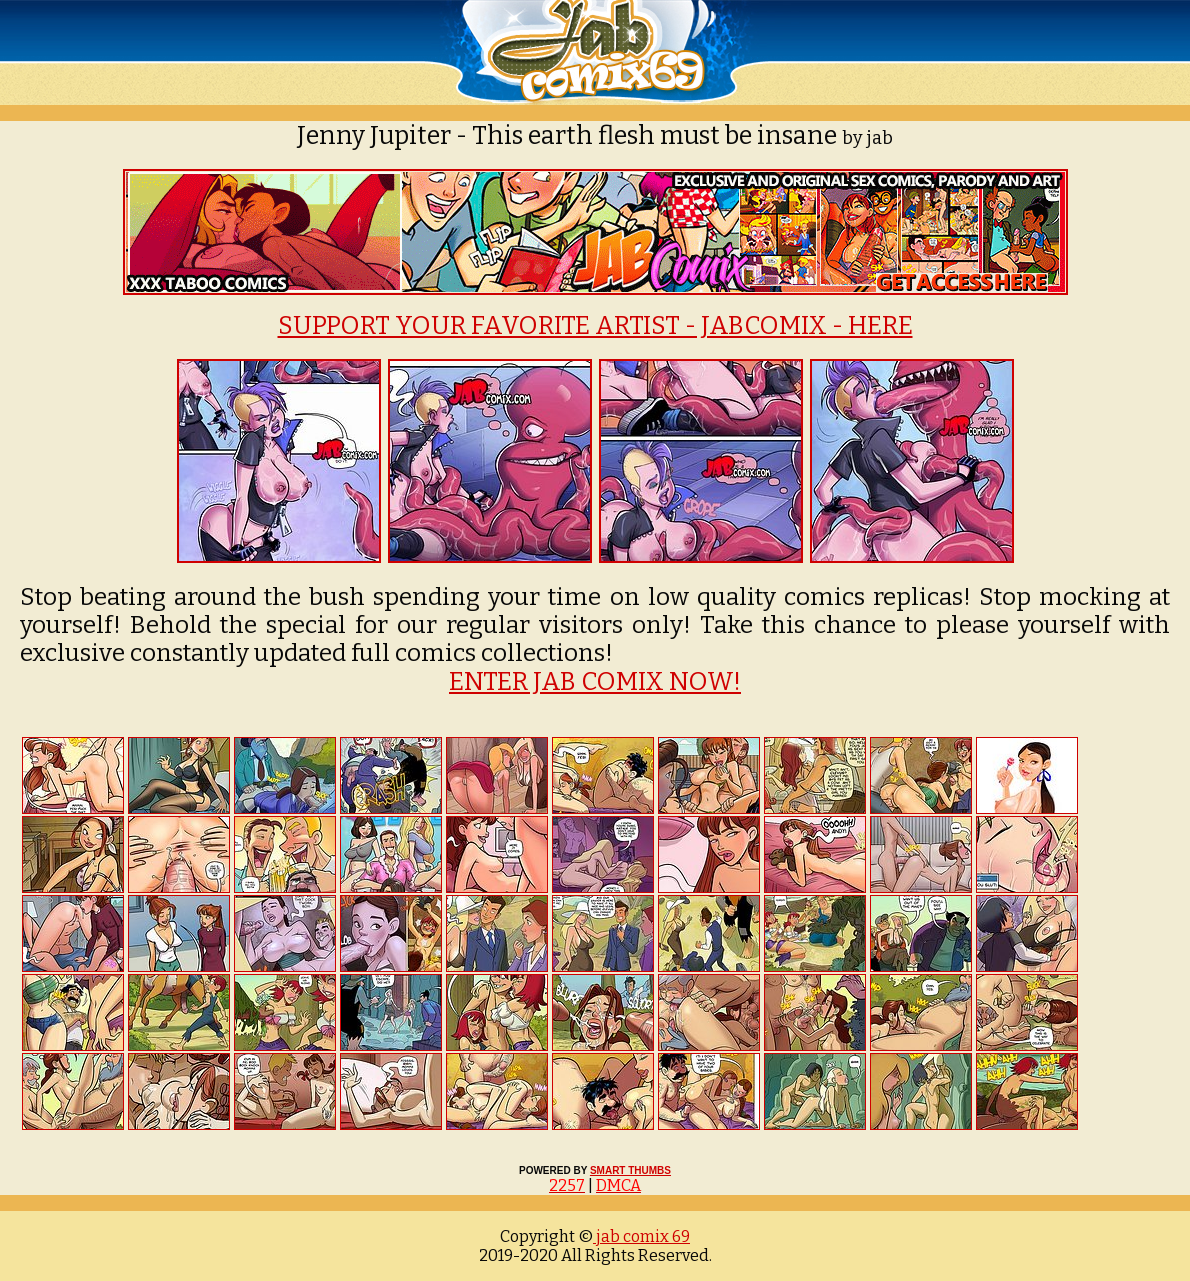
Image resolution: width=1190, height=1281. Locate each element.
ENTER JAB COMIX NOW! (595, 682)
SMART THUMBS (630, 1170)
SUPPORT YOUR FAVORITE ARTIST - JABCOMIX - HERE (595, 326)
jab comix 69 (641, 1236)
